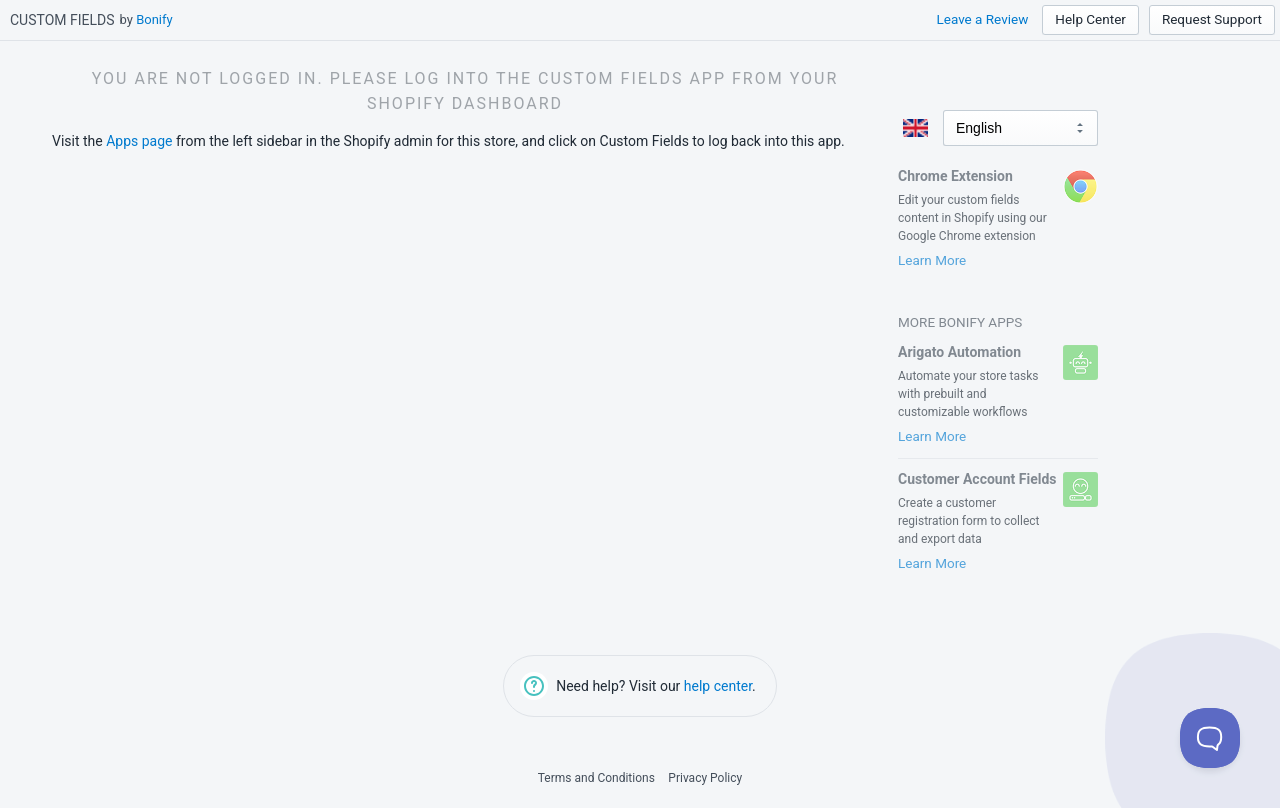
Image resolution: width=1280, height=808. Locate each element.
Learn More (932, 260)
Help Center (1090, 19)
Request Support (1212, 19)
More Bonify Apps (960, 322)
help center (718, 686)
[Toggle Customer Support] (1210, 738)
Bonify (154, 19)
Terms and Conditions (596, 778)
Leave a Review (982, 19)
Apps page (139, 141)
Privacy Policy (705, 778)
